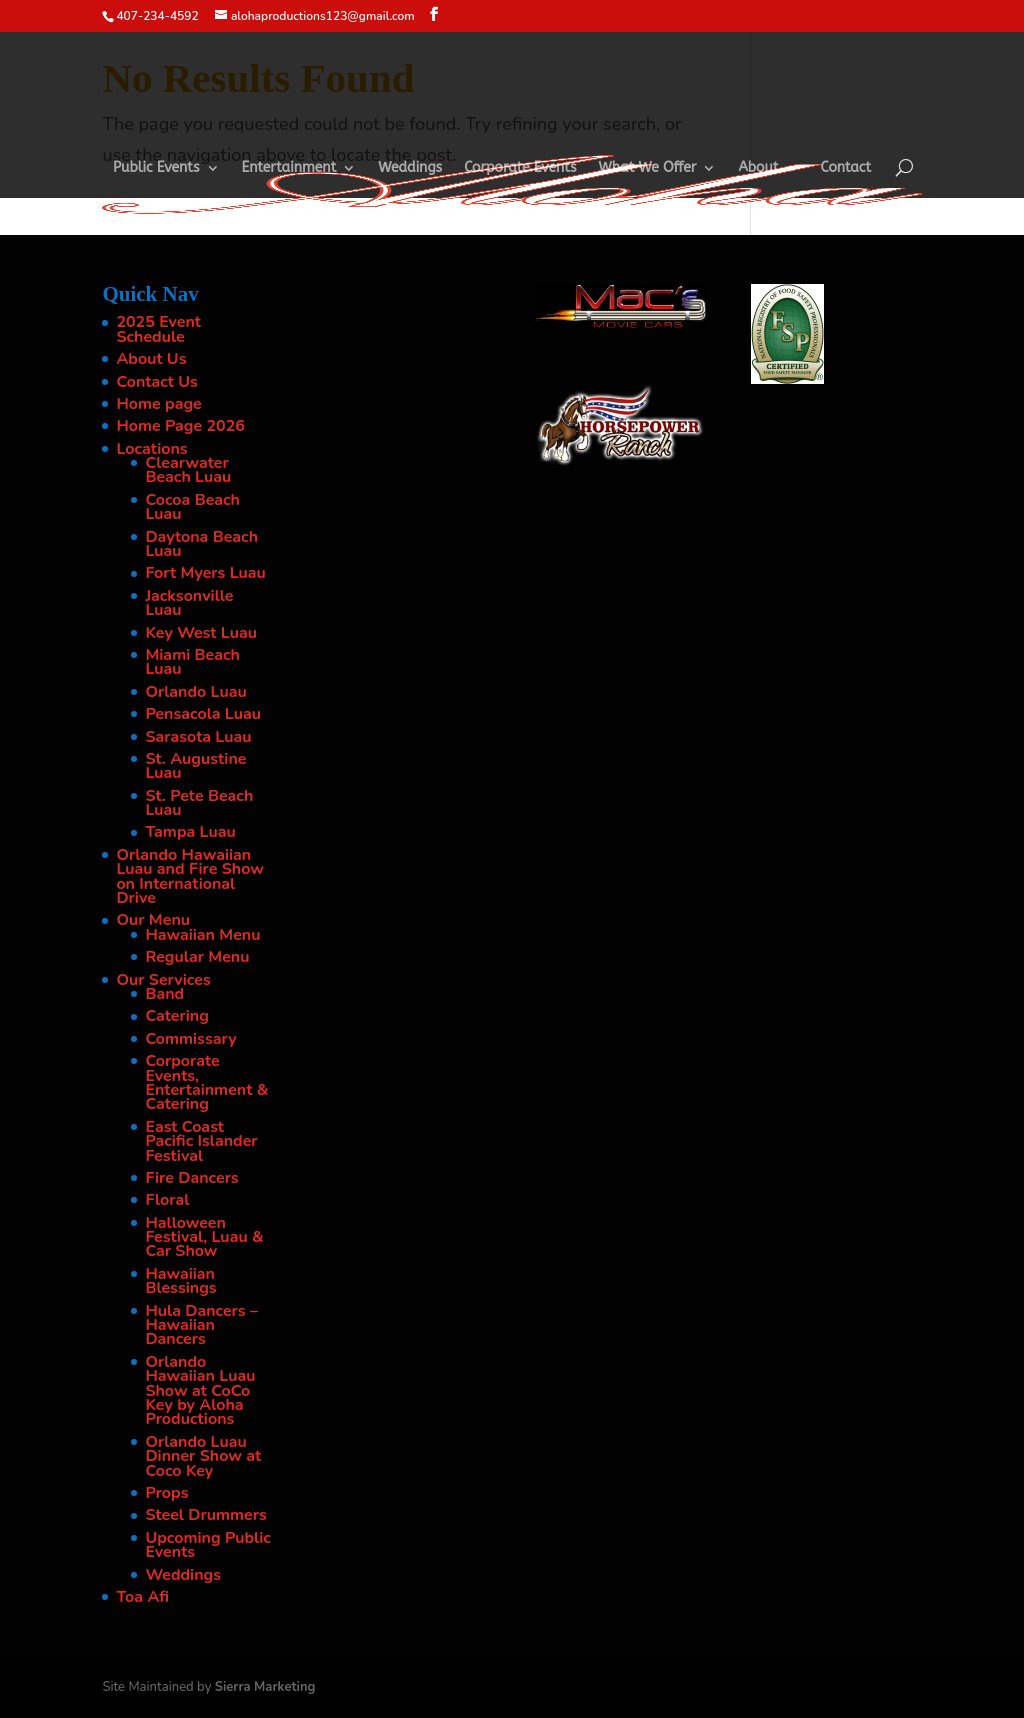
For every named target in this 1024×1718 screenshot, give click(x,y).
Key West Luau (201, 633)
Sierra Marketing (265, 1687)
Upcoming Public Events (207, 1545)
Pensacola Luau (203, 714)
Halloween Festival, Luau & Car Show (204, 1237)
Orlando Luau (195, 692)
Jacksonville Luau (189, 603)
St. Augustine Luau (195, 766)
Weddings (410, 168)
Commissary (190, 1039)
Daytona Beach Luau (201, 544)
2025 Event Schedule (158, 329)
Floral (167, 1200)
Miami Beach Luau (192, 662)
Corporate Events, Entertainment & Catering (206, 1082)
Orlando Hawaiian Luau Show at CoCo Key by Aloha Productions (200, 1391)
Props (166, 1493)
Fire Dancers (191, 1178)
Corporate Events (520, 168)
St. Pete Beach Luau (199, 803)
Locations (151, 449)
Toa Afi (142, 1597)
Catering (176, 1016)
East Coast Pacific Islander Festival (201, 1141)
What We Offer (648, 168)
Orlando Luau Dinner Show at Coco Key (203, 1456)
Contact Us (156, 382)
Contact (846, 168)
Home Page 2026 (180, 426)
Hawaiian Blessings (180, 1281)
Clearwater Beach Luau (188, 470)
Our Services (163, 980)
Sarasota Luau (198, 737)
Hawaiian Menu (202, 935)
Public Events (156, 168)
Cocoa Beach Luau (192, 507)
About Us (151, 359)
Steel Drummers (205, 1515)
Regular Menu (197, 957)
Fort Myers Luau (205, 573)
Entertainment (289, 168)
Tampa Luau (190, 832)
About (758, 168)
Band (164, 994)
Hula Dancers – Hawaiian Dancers (201, 1325)
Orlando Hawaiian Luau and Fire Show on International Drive (190, 876)
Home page (158, 404)
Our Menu (153, 920)
